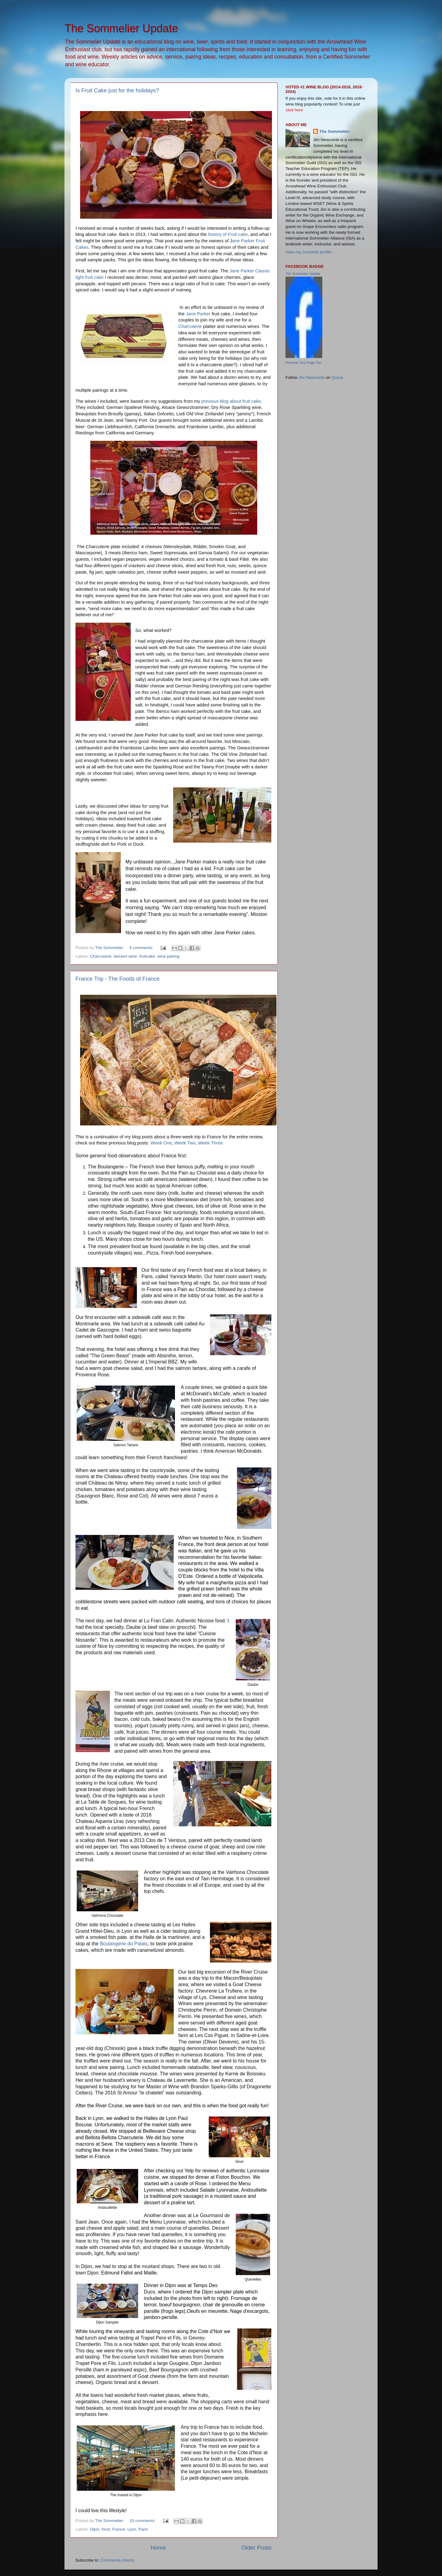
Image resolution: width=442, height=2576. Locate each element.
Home (158, 2547)
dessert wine (125, 956)
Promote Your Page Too (303, 362)
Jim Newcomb (312, 377)
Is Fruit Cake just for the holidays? (117, 90)
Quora (337, 377)
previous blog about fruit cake (231, 401)
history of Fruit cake (228, 234)
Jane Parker (198, 313)
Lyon (131, 2529)
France (118, 2529)
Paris (143, 2529)
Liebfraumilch (118, 426)
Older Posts (256, 2547)
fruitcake (147, 956)
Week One (161, 1142)
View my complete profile (308, 252)
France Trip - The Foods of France (118, 979)
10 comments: (143, 2520)
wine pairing (168, 956)
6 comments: (142, 947)
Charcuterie (190, 326)
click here (294, 110)
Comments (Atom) (117, 2560)
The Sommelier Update (302, 273)
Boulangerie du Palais (124, 1943)
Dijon (94, 2529)
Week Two (185, 1142)
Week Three (210, 1142)
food (106, 2529)
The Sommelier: (334, 131)
